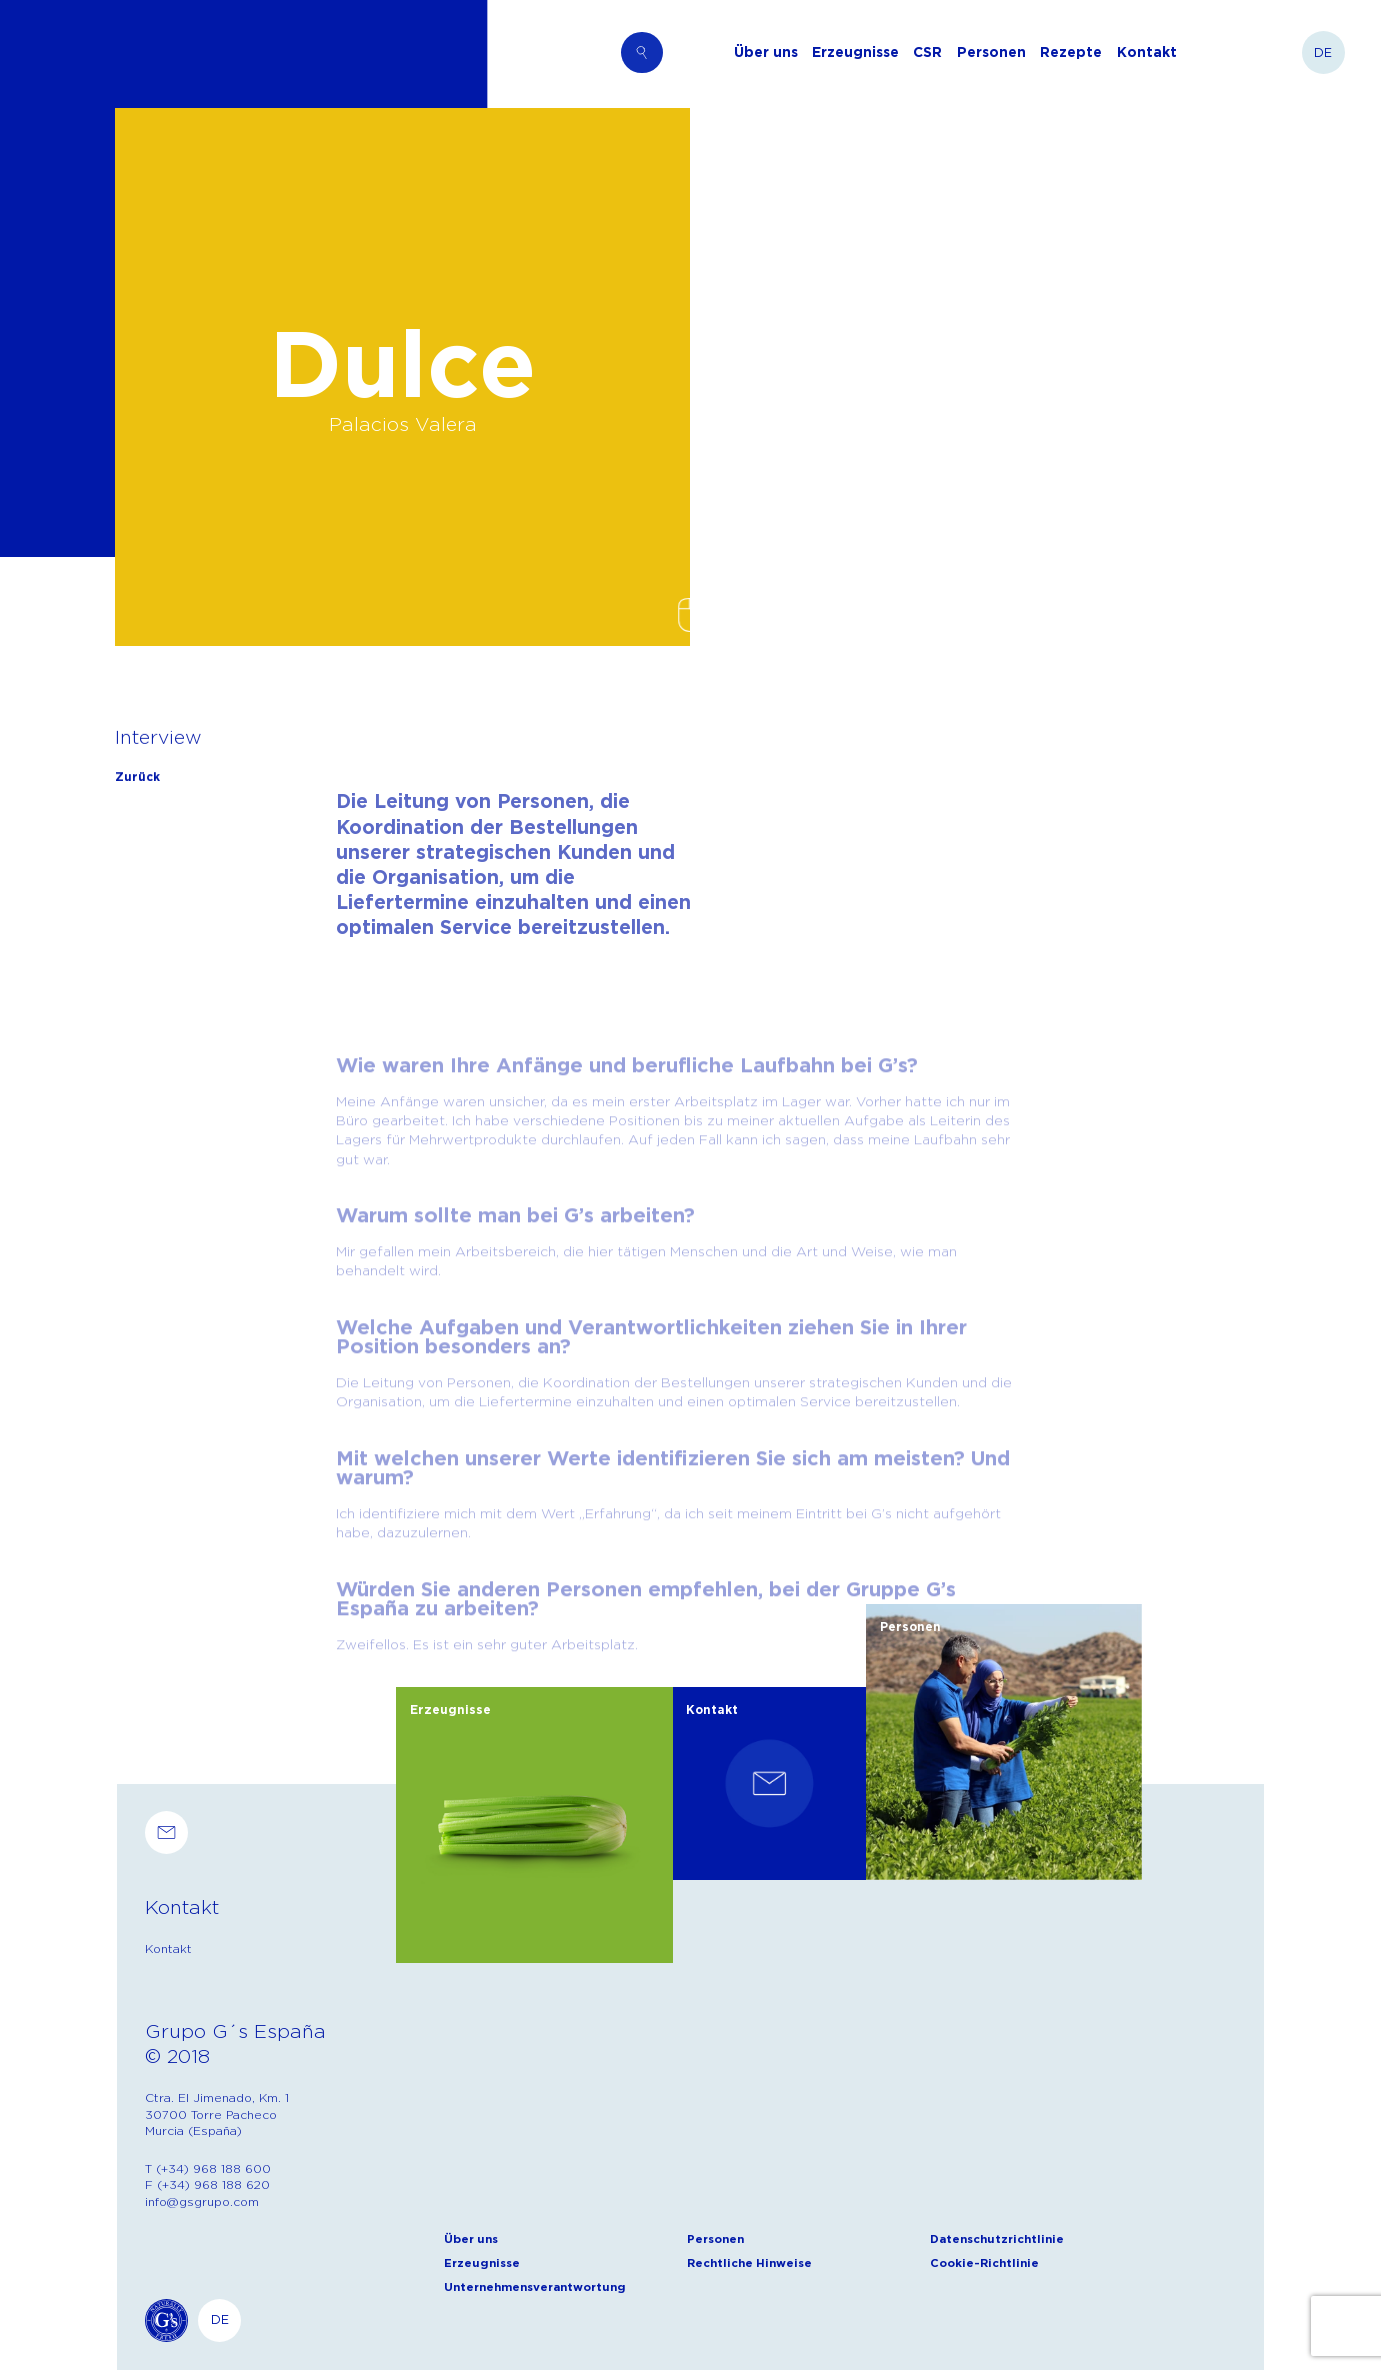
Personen (991, 52)
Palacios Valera (403, 423)
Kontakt (1147, 52)
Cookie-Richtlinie (984, 2262)
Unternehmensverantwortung (535, 2286)
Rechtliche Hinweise (749, 2262)
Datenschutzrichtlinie (997, 2238)
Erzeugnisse (855, 52)
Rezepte (1071, 52)
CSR (927, 52)
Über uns (766, 52)
